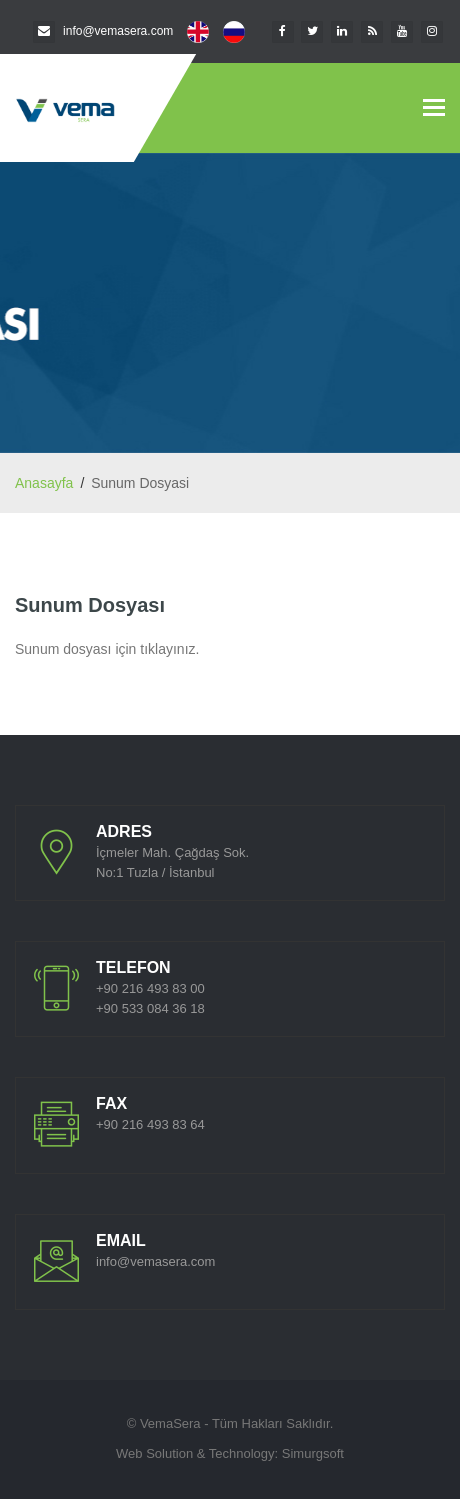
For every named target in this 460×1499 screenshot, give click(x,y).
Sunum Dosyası (90, 605)
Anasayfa (44, 483)
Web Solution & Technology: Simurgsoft (230, 1453)
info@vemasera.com (118, 31)
